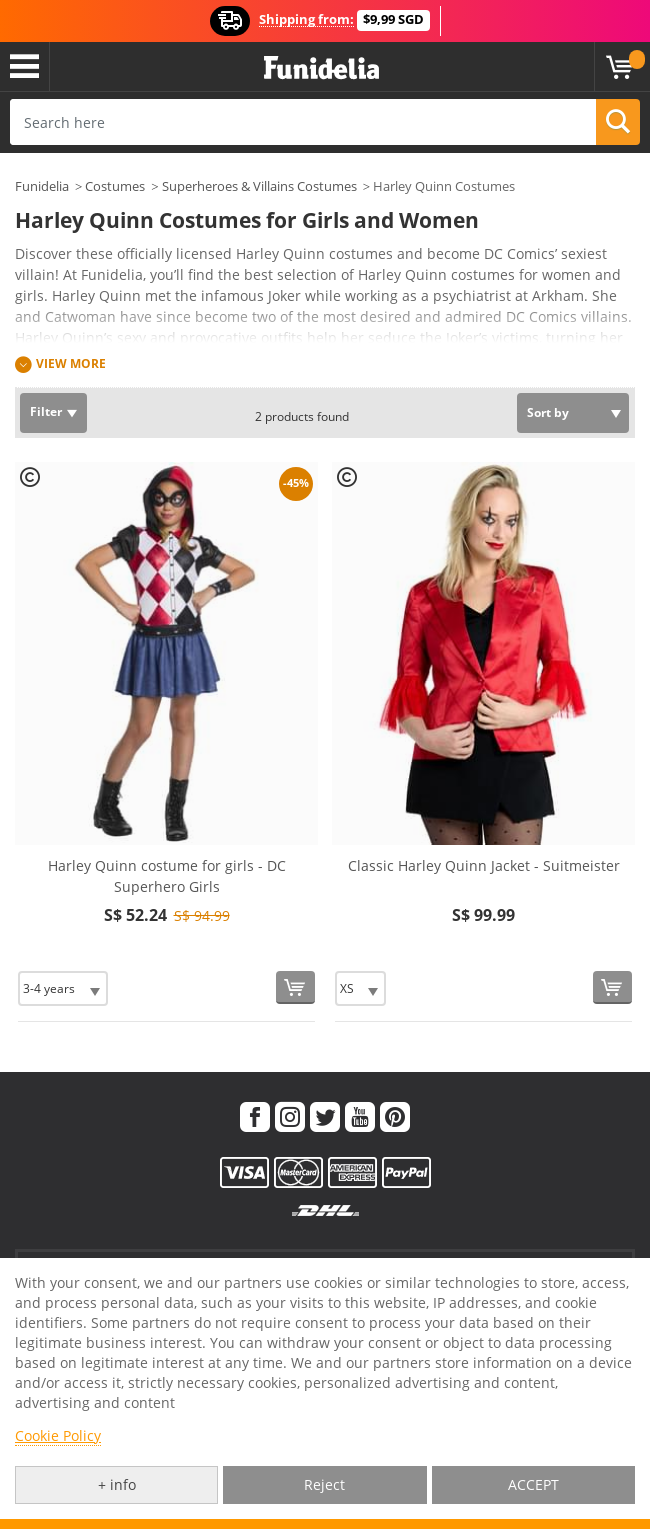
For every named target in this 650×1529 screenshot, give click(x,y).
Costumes (115, 186)
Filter (46, 411)
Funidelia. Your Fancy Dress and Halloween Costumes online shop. (321, 68)
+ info (117, 1484)
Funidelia (42, 186)
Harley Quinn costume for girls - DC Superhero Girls (167, 876)
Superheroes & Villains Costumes (259, 186)
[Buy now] (295, 987)
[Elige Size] (63, 988)
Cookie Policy (58, 1435)
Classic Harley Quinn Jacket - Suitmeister (484, 865)
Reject (324, 1484)
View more (71, 363)
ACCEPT (533, 1484)
